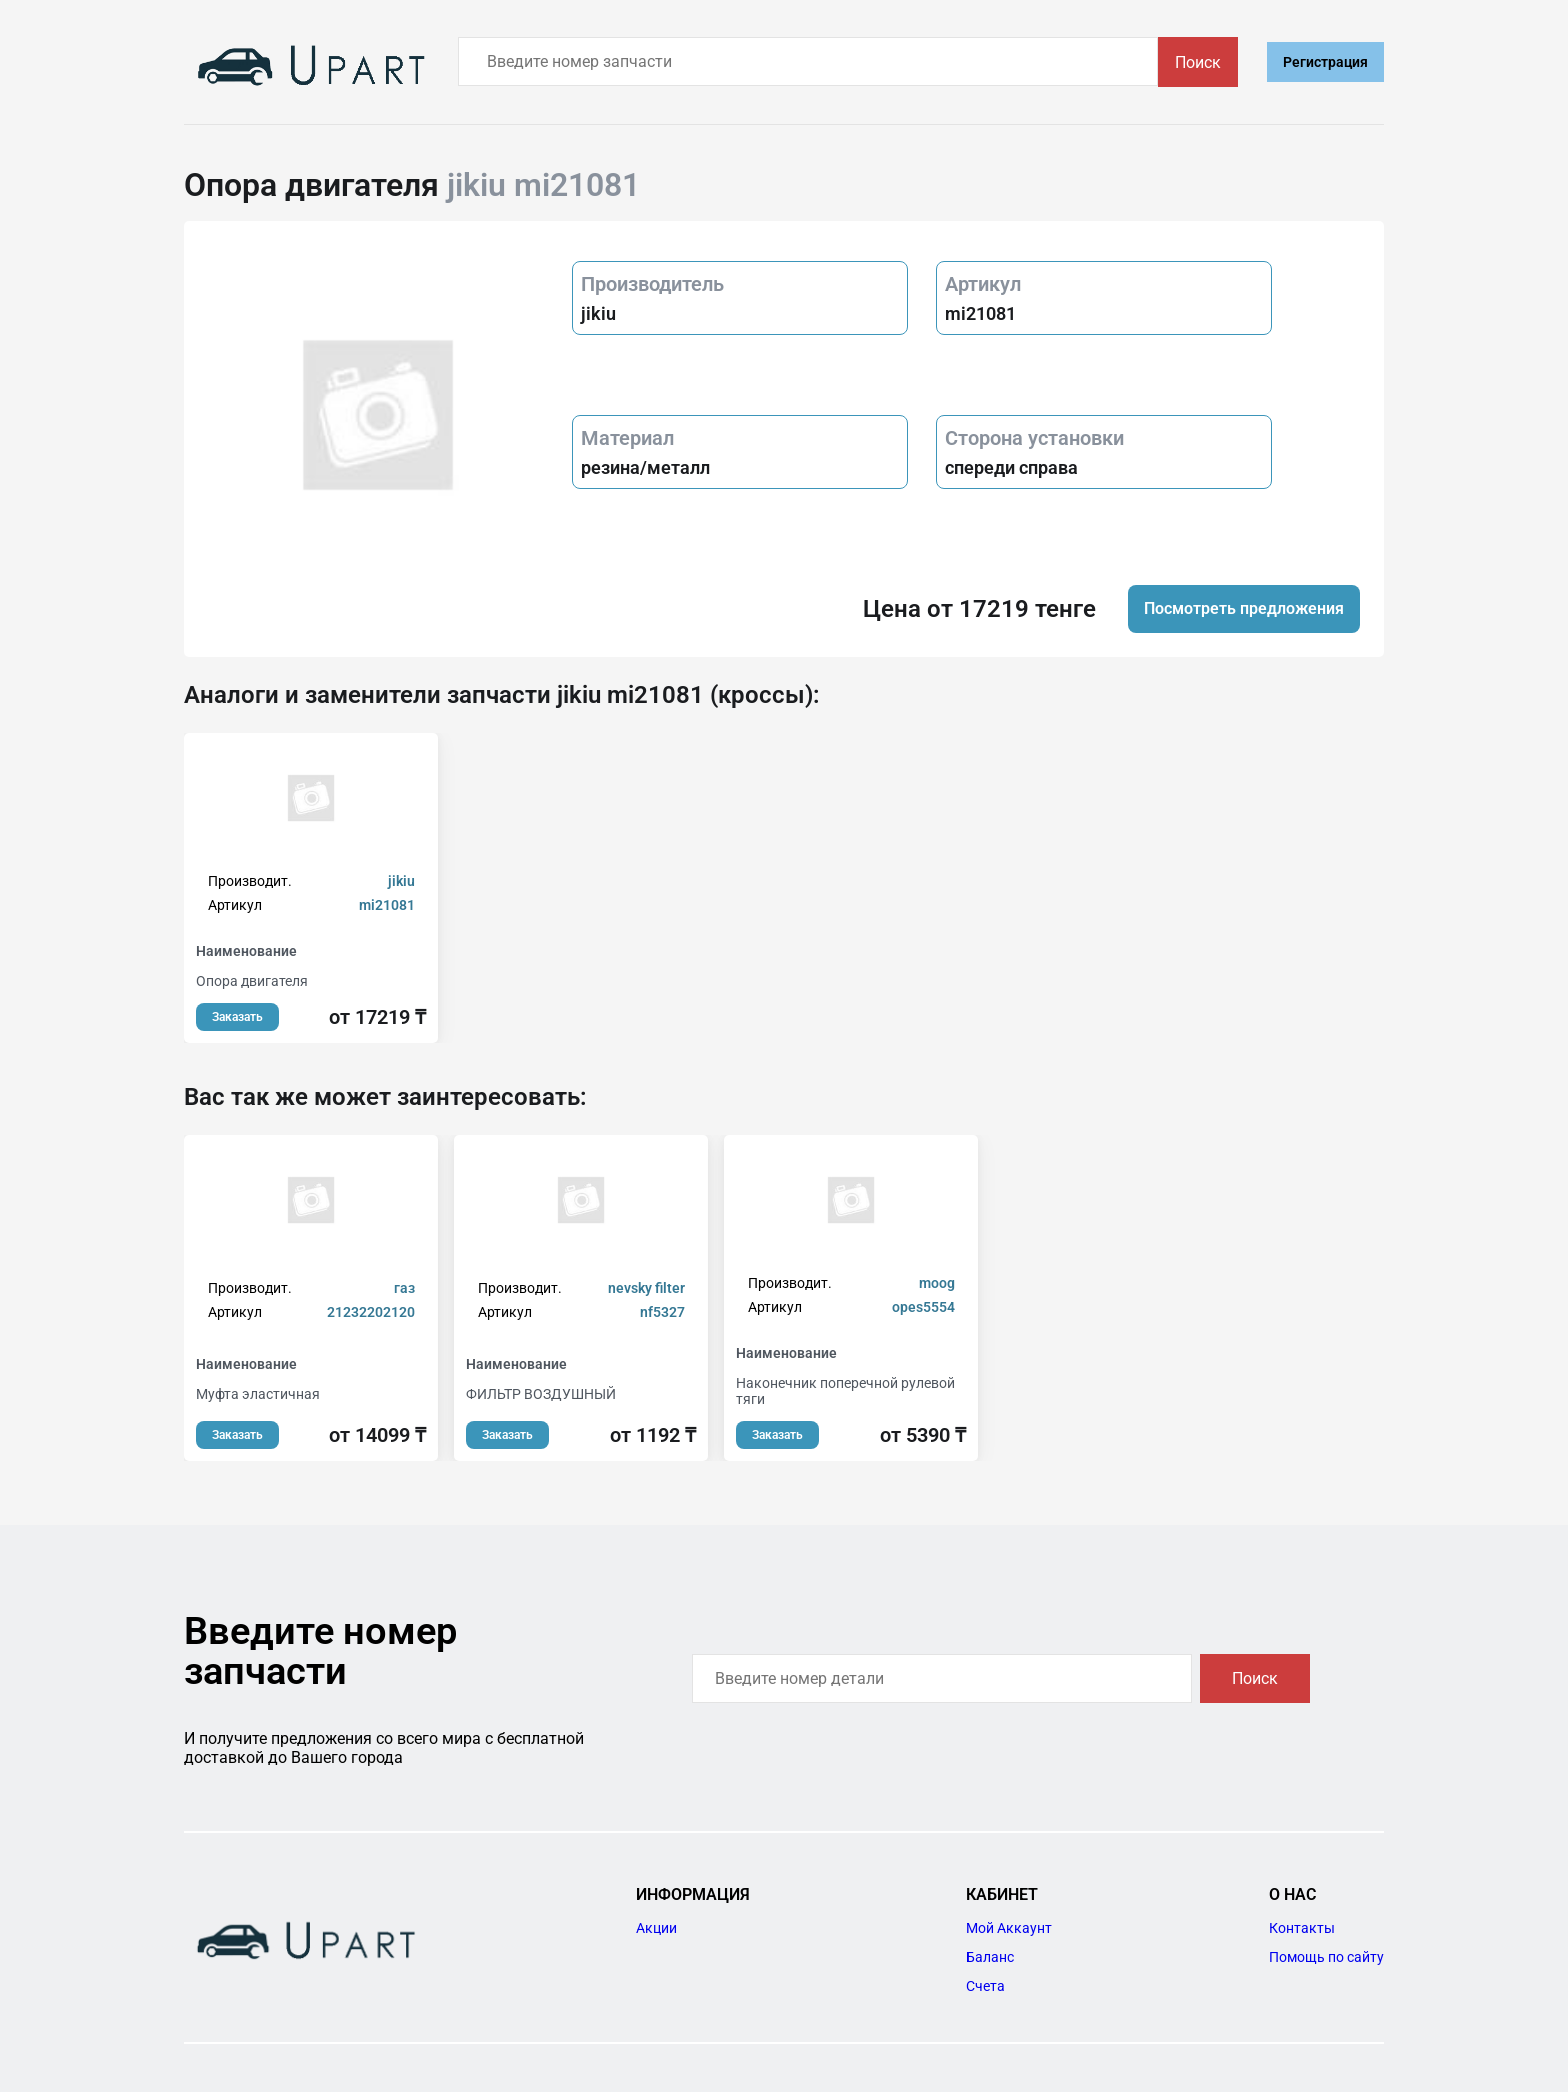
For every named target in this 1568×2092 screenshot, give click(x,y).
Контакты (1302, 1928)
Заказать (237, 1017)
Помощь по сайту (1326, 1957)
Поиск (1198, 62)
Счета (985, 1986)
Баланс (990, 1957)
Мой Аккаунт (1009, 1928)
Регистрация (1325, 62)
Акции (656, 1928)
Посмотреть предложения (1244, 608)
